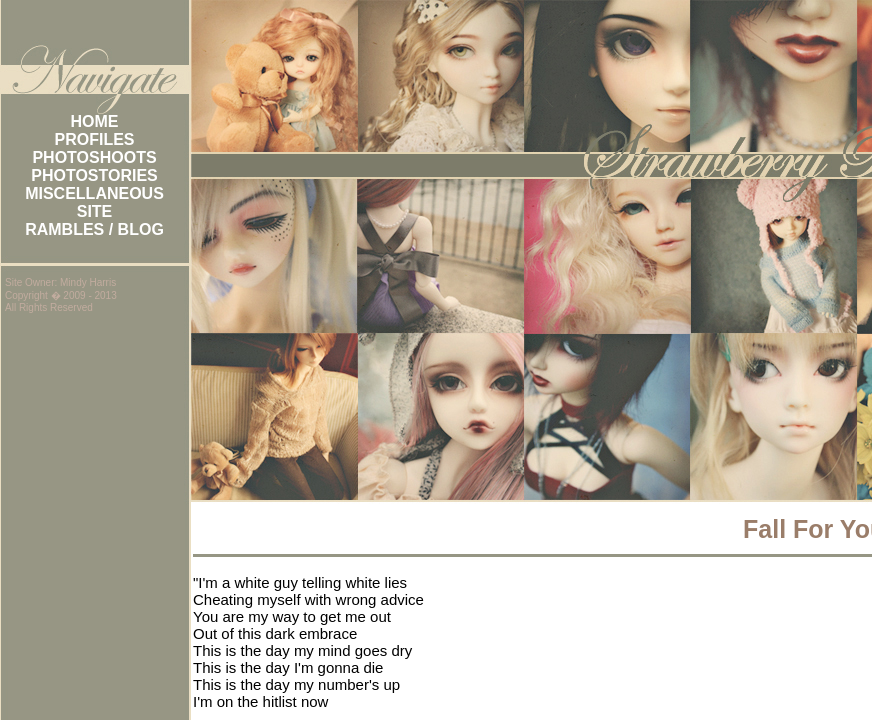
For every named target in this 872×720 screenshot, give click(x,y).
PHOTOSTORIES (94, 175)
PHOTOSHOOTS (94, 157)
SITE (95, 211)
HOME (95, 121)
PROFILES (94, 139)
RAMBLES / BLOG (94, 229)
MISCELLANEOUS (94, 193)
